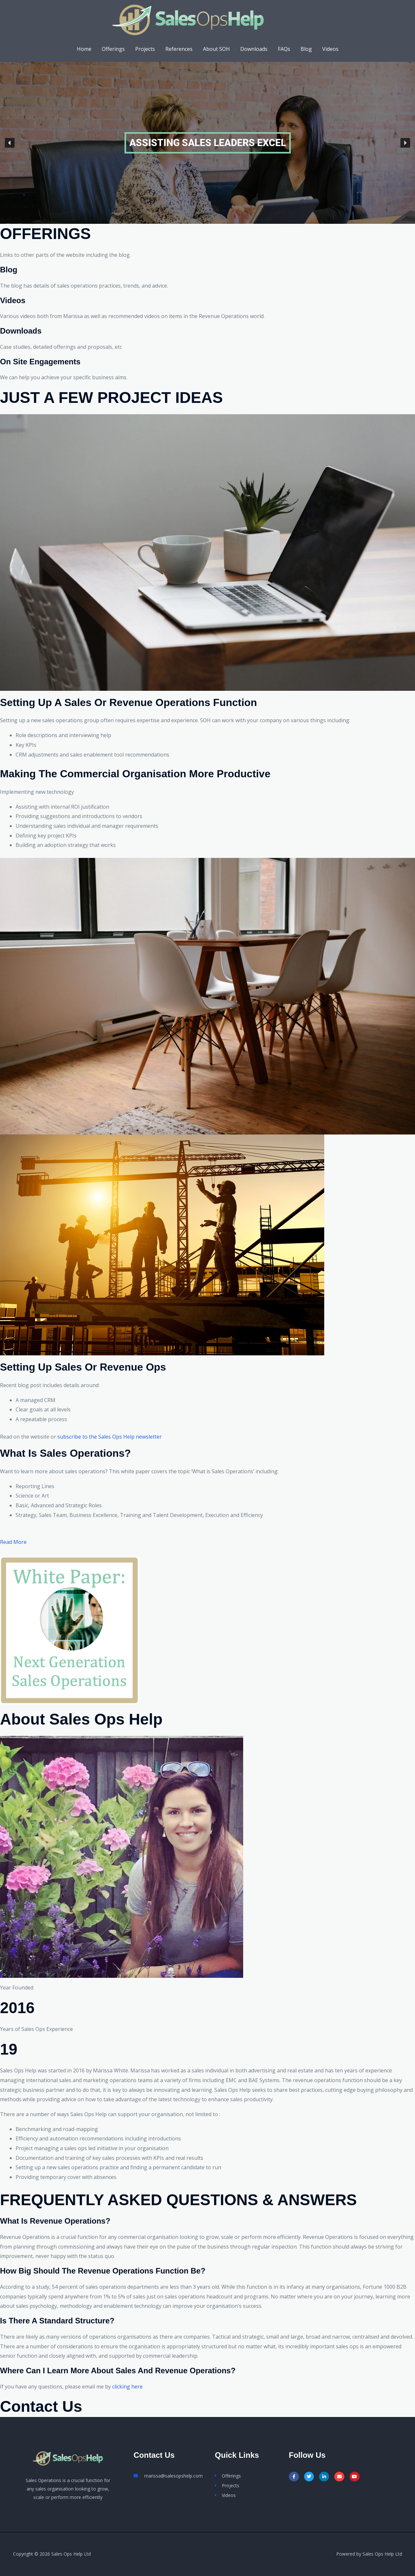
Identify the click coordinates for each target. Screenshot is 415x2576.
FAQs (284, 48)
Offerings (113, 48)
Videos (330, 48)
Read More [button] (13, 1541)
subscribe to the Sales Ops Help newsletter (109, 1436)
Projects (145, 48)
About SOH (216, 48)
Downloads (253, 48)
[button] (10, 143)
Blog (306, 48)
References (179, 48)
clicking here (127, 2386)
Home (84, 48)
